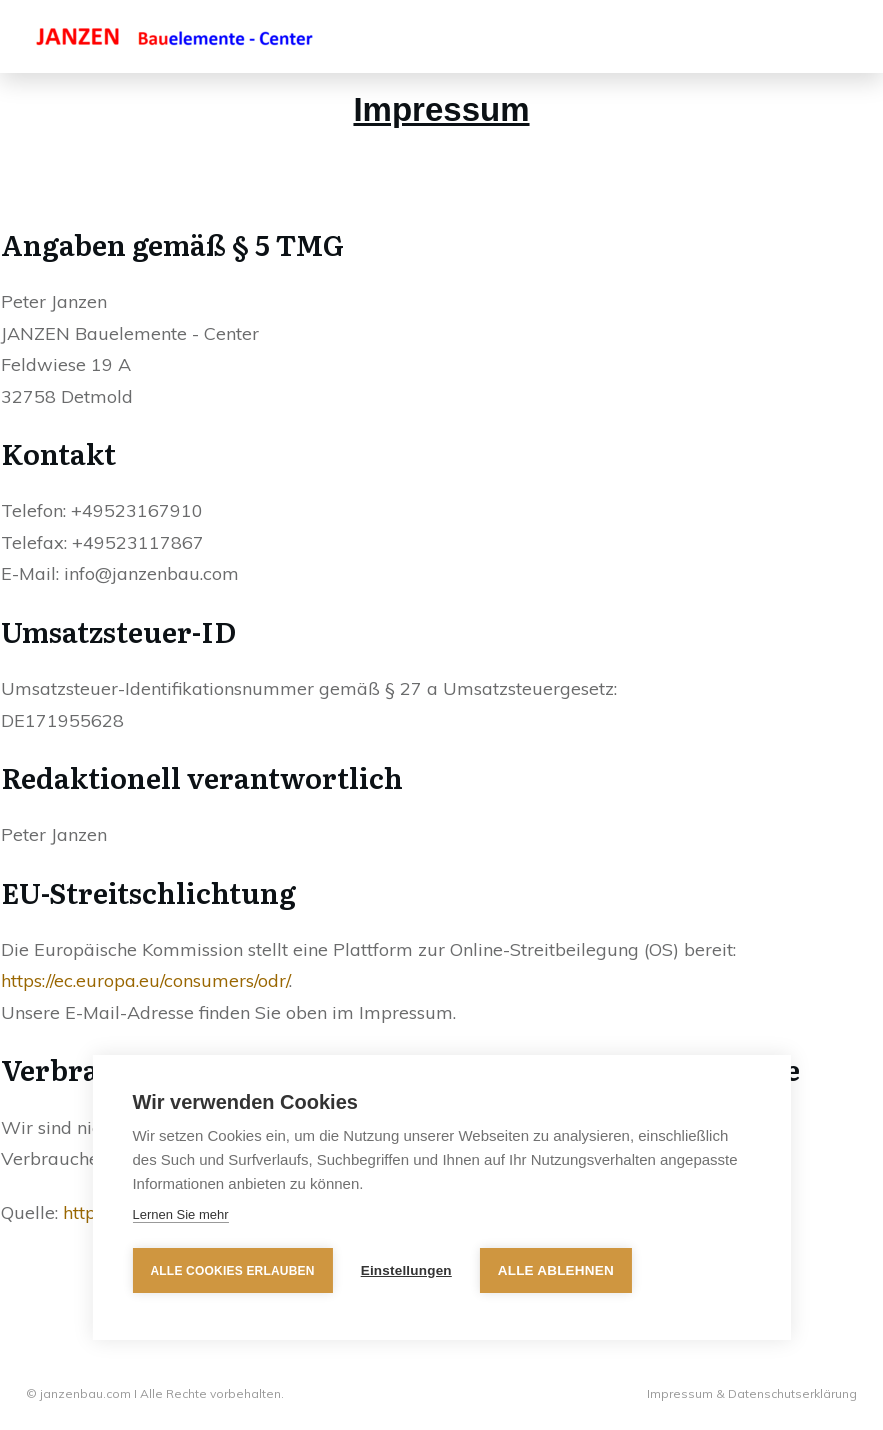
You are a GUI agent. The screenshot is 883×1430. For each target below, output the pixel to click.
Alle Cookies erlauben (232, 1271)
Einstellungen (406, 1270)
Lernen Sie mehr (180, 1214)
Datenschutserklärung (792, 1393)
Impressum (681, 1393)
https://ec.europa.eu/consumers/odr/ (145, 980)
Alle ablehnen (556, 1270)
